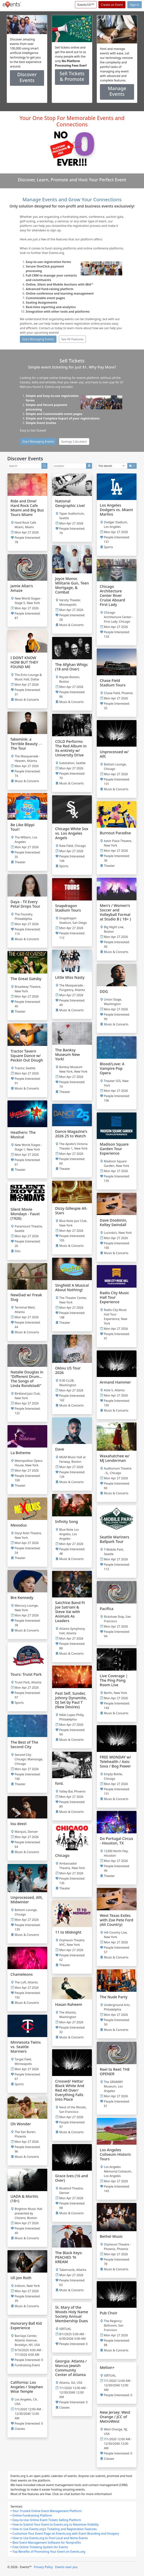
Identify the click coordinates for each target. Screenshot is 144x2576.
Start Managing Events (38, 339)
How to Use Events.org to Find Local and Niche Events (50, 2538)
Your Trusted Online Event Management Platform (47, 2511)
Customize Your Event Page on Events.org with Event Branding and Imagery (65, 2533)
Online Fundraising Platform (32, 2515)
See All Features (72, 339)
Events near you (66, 2567)
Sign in (134, 5)
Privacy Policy (43, 2567)
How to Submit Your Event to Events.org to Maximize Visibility (55, 2524)
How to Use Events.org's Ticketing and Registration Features (54, 2529)
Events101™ (85, 5)
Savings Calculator (74, 441)
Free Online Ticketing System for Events (40, 2547)
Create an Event (112, 5)
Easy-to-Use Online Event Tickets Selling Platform (46, 2520)
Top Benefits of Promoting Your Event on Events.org (48, 2551)
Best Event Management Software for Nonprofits (46, 2542)
